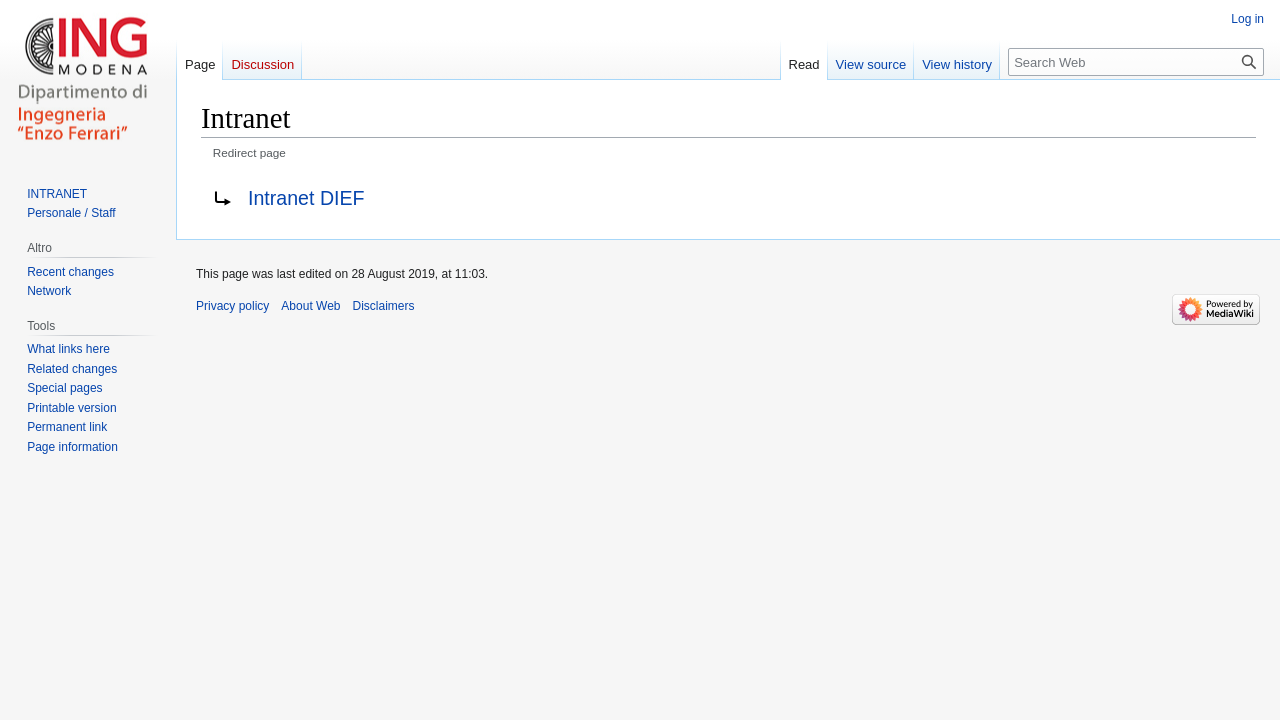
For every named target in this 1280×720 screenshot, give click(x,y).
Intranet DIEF (306, 198)
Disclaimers (384, 306)
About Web (310, 306)
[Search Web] (1136, 62)
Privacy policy (232, 306)
